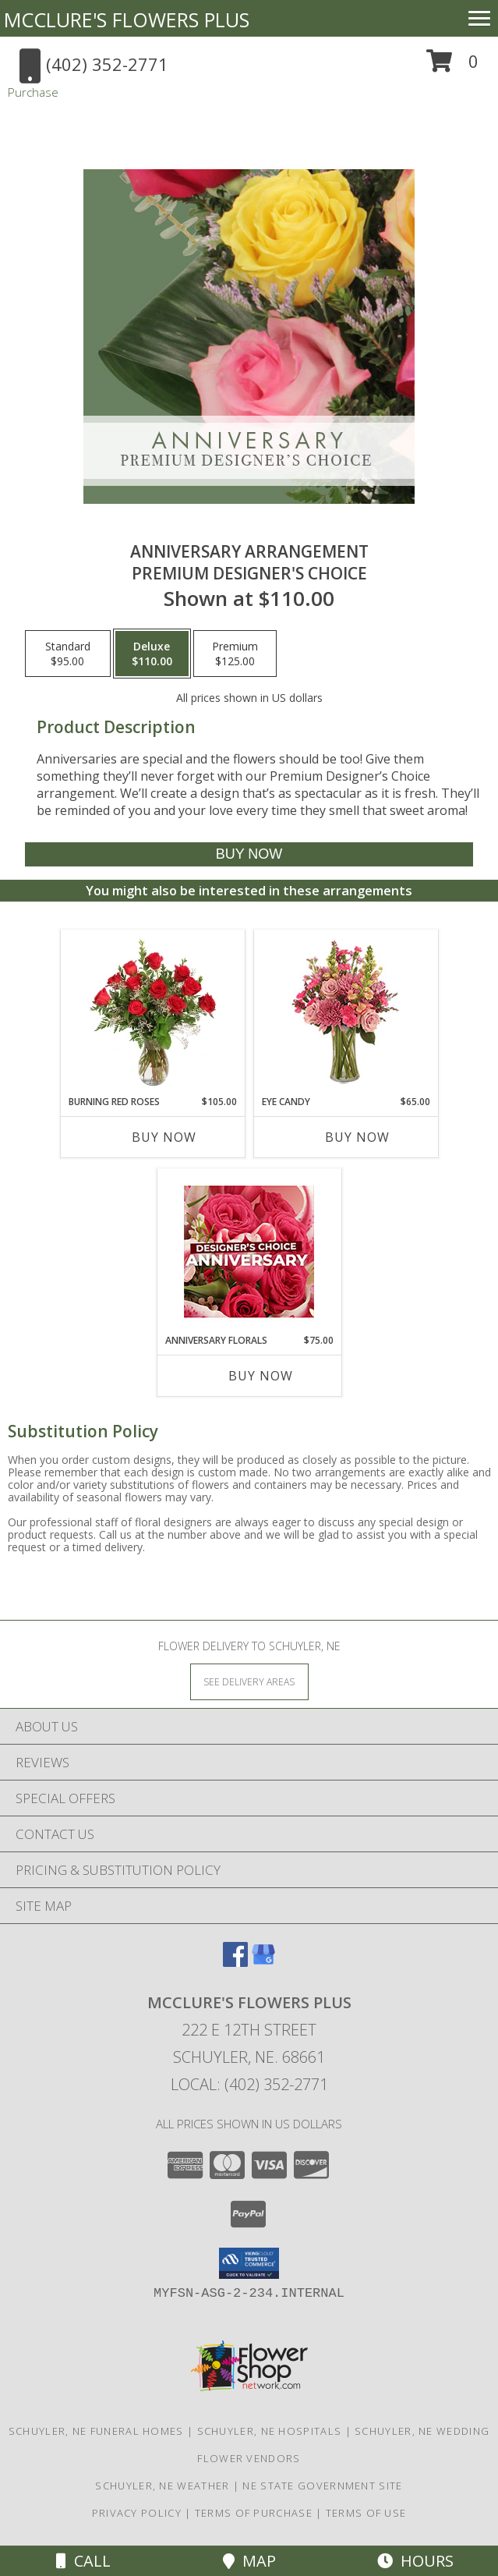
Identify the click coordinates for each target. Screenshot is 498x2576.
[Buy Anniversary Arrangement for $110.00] (249, 854)
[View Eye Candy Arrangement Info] (346, 1013)
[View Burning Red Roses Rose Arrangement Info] (152, 1012)
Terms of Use (366, 2513)
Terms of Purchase (254, 2513)
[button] (452, 66)
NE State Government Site (322, 2486)
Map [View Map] (249, 2560)
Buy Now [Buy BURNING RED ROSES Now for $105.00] (164, 1137)
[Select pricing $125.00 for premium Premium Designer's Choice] (235, 653)
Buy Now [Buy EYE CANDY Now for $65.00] (357, 1137)
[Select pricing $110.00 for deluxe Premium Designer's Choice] (152, 653)
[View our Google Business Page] (263, 1962)
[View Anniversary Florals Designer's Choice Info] (249, 1251)
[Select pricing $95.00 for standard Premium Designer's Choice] (68, 653)
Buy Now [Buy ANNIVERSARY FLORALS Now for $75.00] (260, 1375)
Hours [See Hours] (415, 2560)
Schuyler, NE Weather (162, 2486)
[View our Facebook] (235, 1962)
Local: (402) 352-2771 (249, 2084)
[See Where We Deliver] (249, 1681)
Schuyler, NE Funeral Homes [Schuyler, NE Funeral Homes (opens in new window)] (96, 2431)
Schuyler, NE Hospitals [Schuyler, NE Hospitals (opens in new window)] (269, 2431)
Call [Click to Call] (83, 2560)
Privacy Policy (137, 2513)
